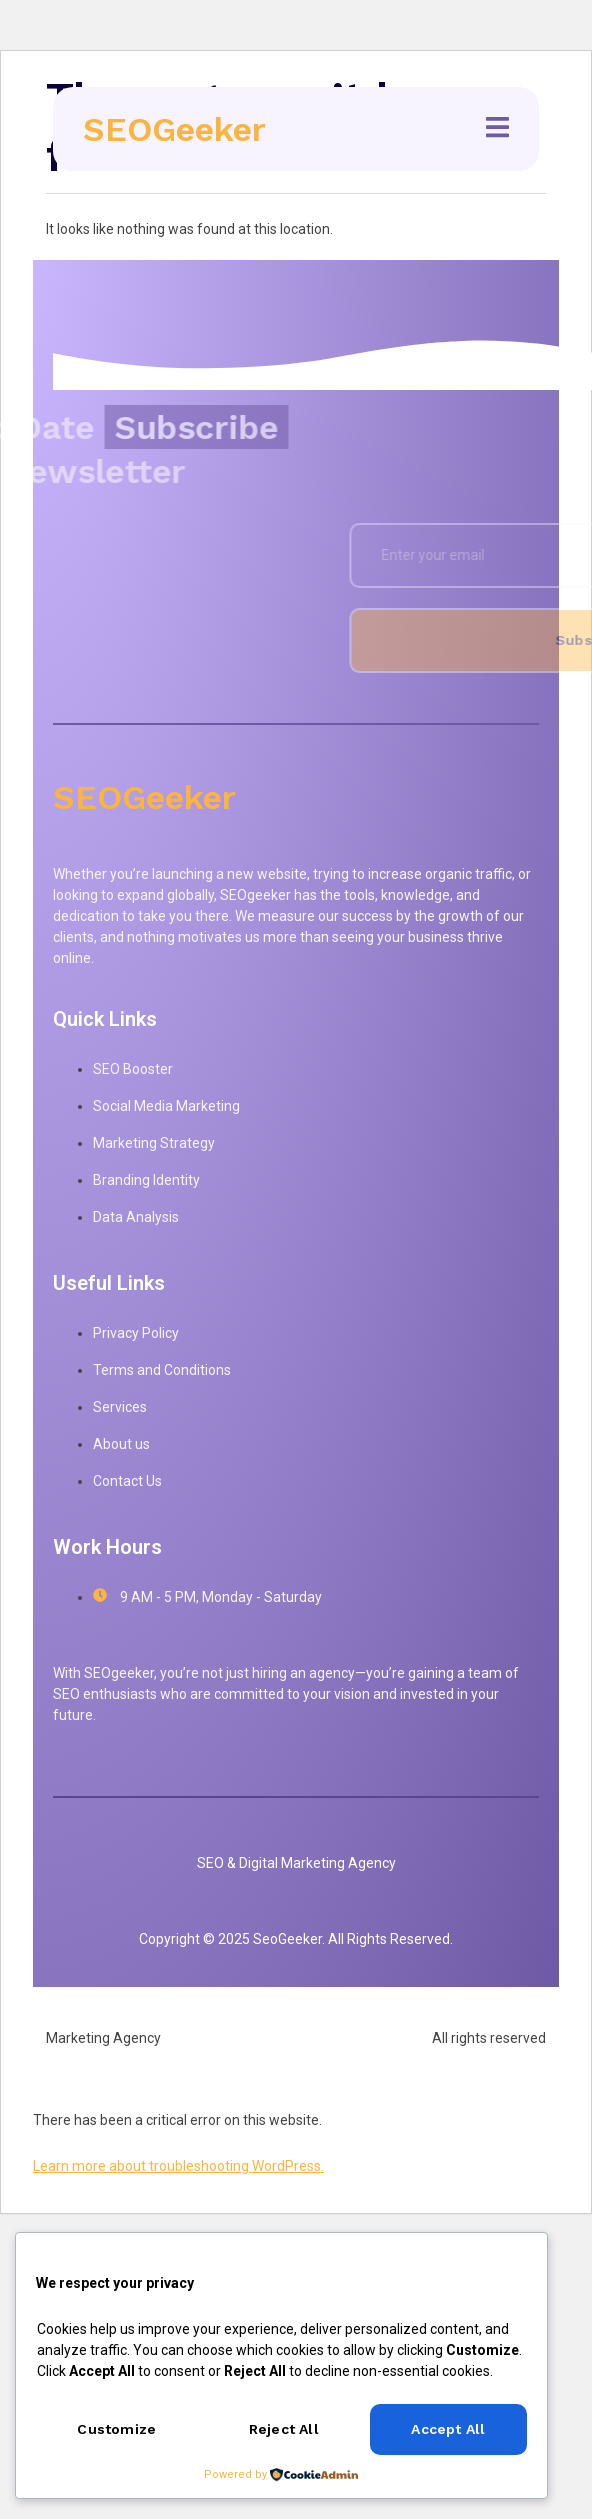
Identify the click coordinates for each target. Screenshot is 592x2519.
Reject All (284, 2429)
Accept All (448, 2429)
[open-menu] (497, 130)
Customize (116, 2429)
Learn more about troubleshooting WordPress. (178, 2166)
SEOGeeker (174, 129)
